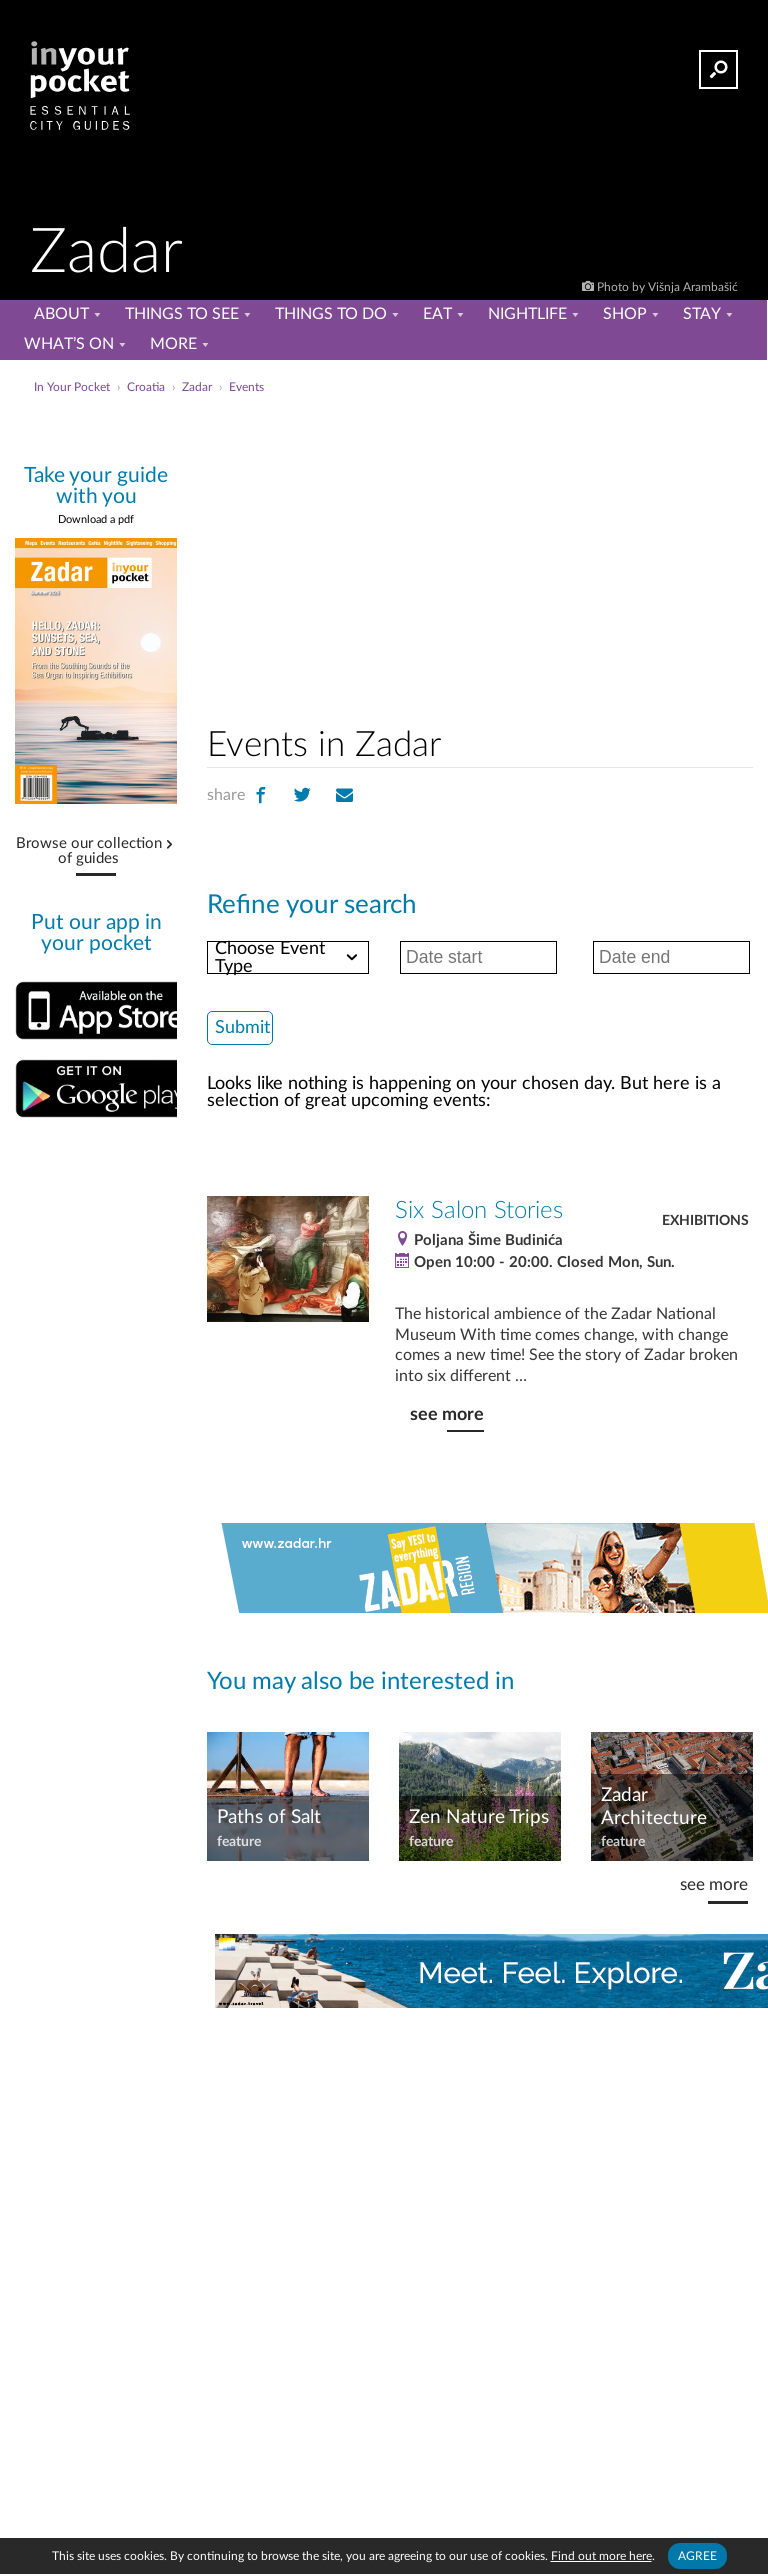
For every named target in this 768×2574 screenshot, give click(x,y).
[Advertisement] (544, 554)
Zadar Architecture (654, 1807)
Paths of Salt (269, 1817)
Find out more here (601, 2556)
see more (447, 1414)
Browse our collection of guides (89, 851)
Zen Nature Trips (479, 1817)
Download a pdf (96, 519)
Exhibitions (705, 1221)
